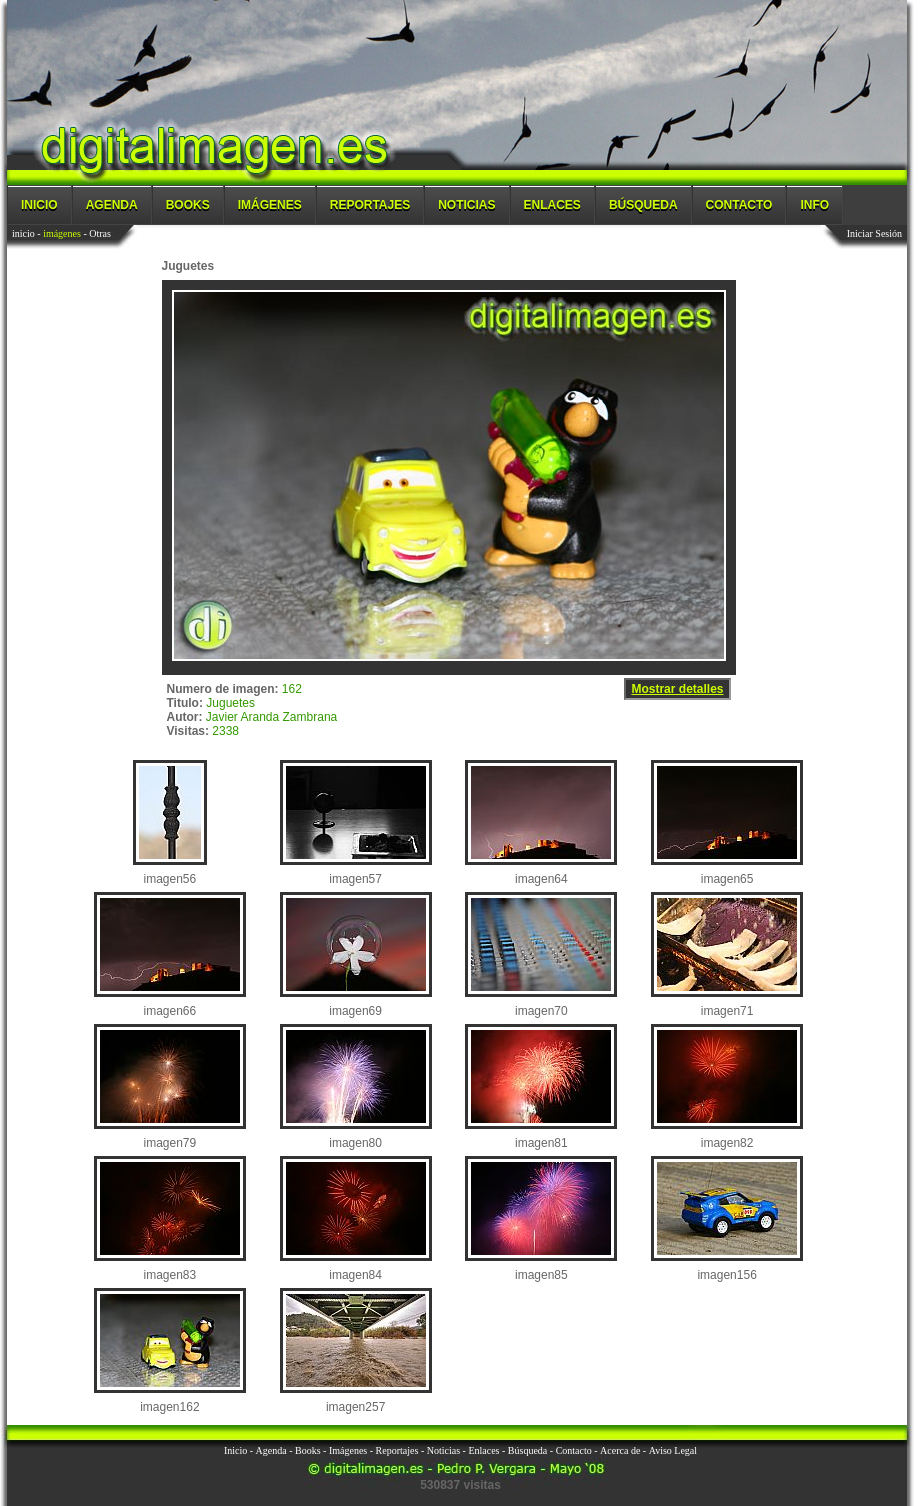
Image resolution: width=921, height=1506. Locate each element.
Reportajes (370, 205)
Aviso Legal (673, 1450)
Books (188, 205)
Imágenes (270, 205)
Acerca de (620, 1450)
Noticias (466, 205)
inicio (23, 233)
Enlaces (552, 205)
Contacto (739, 205)
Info (814, 205)
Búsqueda (643, 205)
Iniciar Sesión (874, 233)
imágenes (62, 233)
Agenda (112, 205)
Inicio (39, 205)
